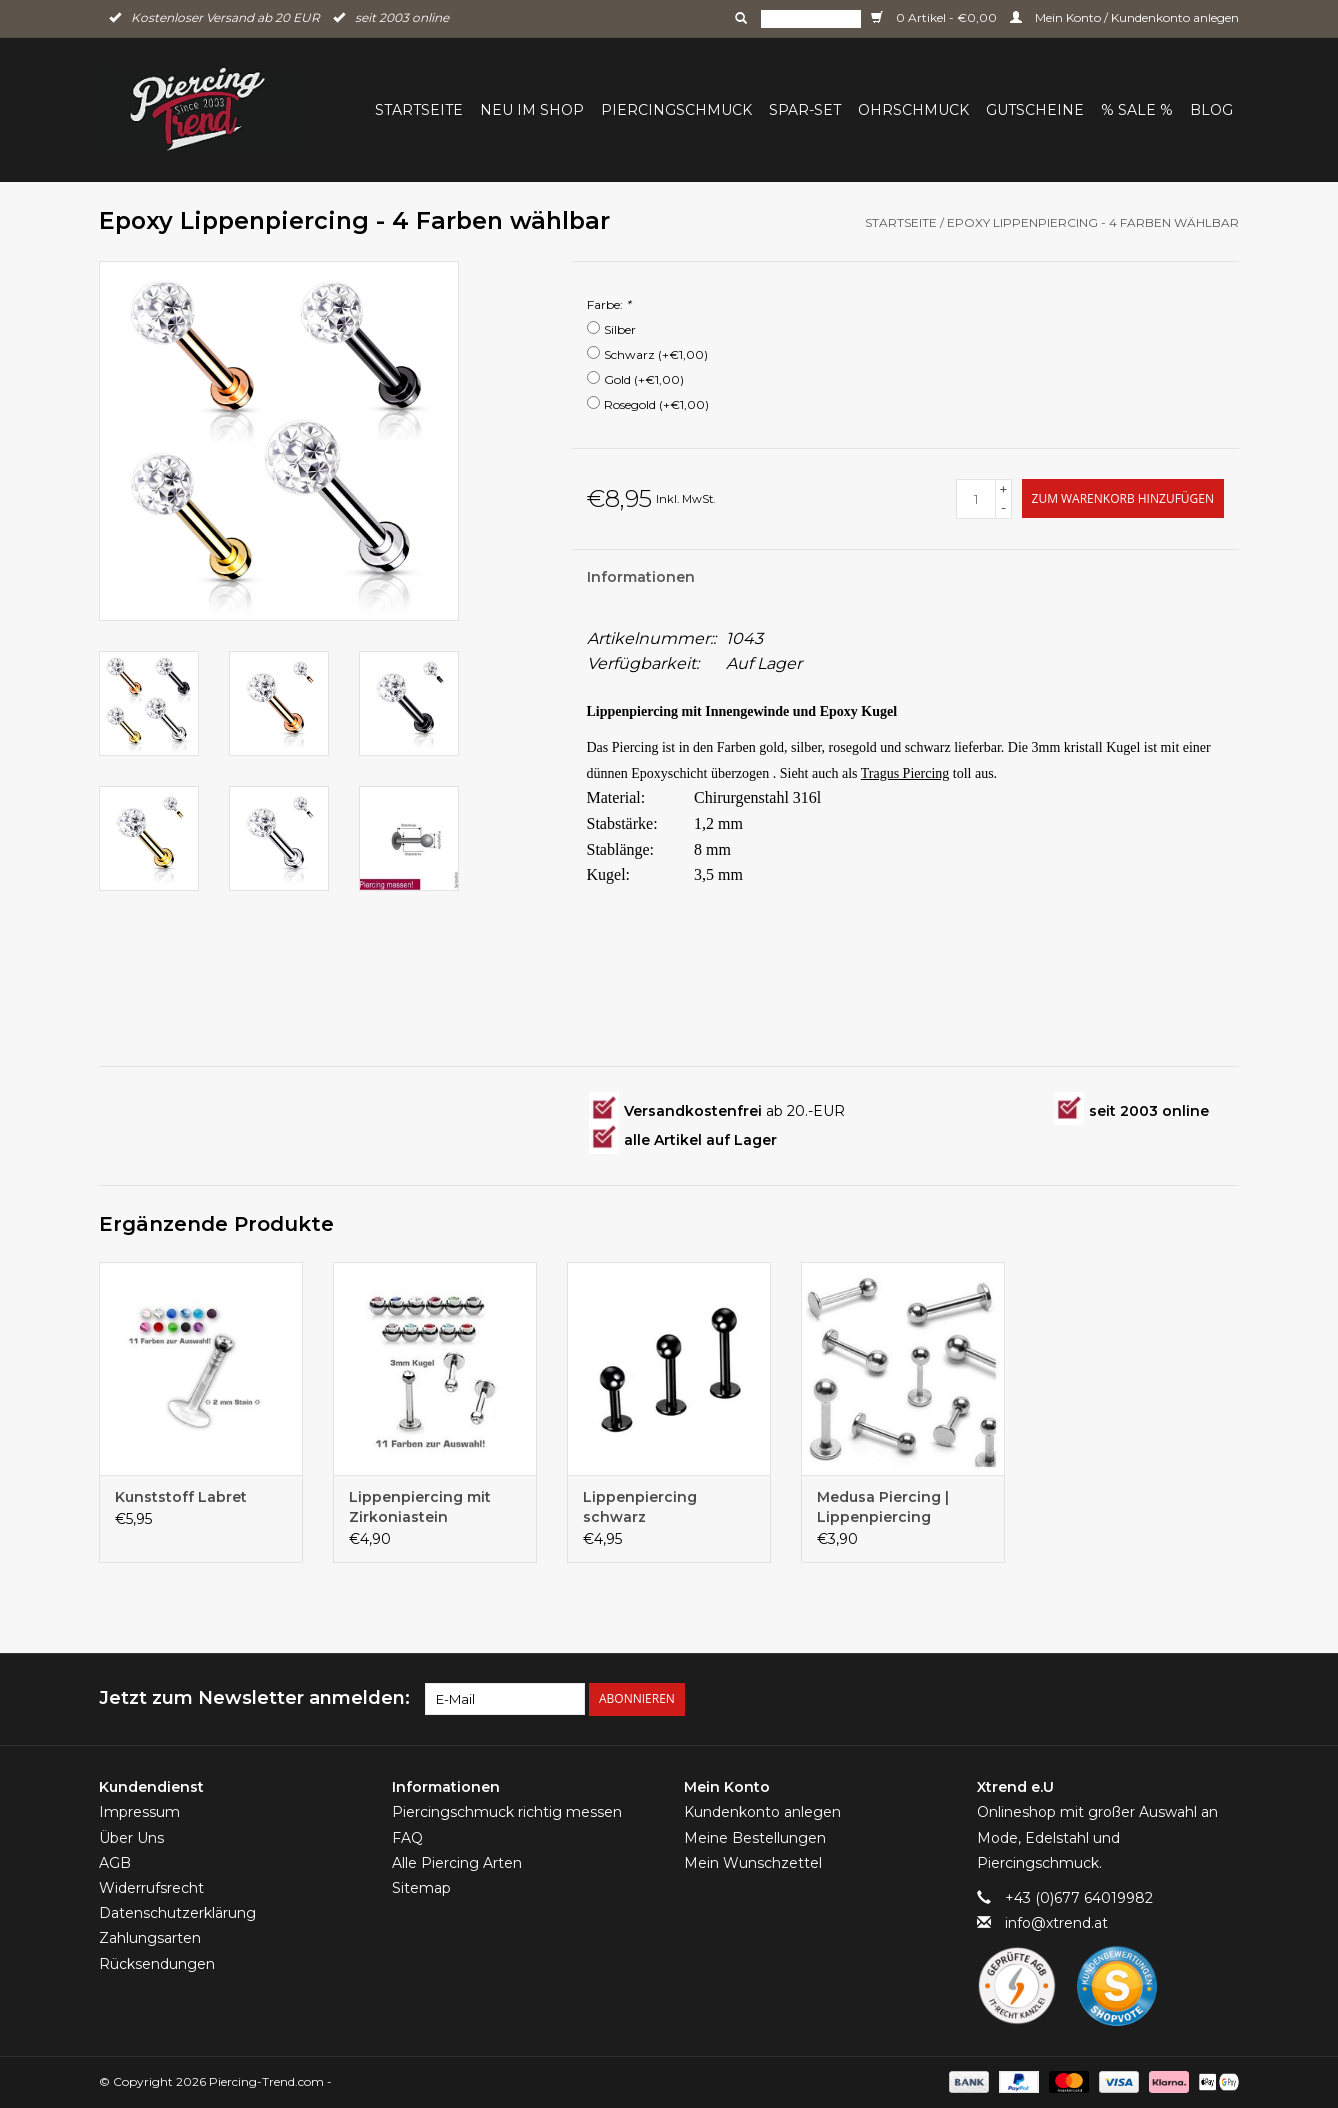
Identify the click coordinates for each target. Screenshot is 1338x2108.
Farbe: (609, 304)
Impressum (139, 1812)
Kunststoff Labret (181, 1497)
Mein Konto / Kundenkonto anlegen (1124, 17)
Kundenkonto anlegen (762, 1812)
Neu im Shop (532, 110)
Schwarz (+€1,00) (656, 354)
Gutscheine (1035, 110)
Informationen (641, 577)
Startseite (419, 110)
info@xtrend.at (1056, 1923)
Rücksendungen (157, 1964)
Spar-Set (805, 110)
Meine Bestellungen (755, 1838)
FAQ (407, 1838)
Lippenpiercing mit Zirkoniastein (420, 1507)
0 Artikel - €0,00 (935, 17)
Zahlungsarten (150, 1938)
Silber (620, 329)
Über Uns (131, 1838)
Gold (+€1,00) (644, 379)
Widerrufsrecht (151, 1888)
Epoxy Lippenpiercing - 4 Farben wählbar (1093, 222)
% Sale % (1137, 110)
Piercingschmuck (676, 110)
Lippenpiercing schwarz (640, 1507)
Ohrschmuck (913, 110)
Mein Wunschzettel (753, 1863)
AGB (115, 1863)
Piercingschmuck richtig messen (507, 1812)
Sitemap (421, 1888)
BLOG (1211, 110)
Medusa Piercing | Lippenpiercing (883, 1507)
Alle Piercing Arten (457, 1863)
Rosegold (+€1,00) (656, 404)
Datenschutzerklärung (177, 1913)
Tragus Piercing (905, 773)
